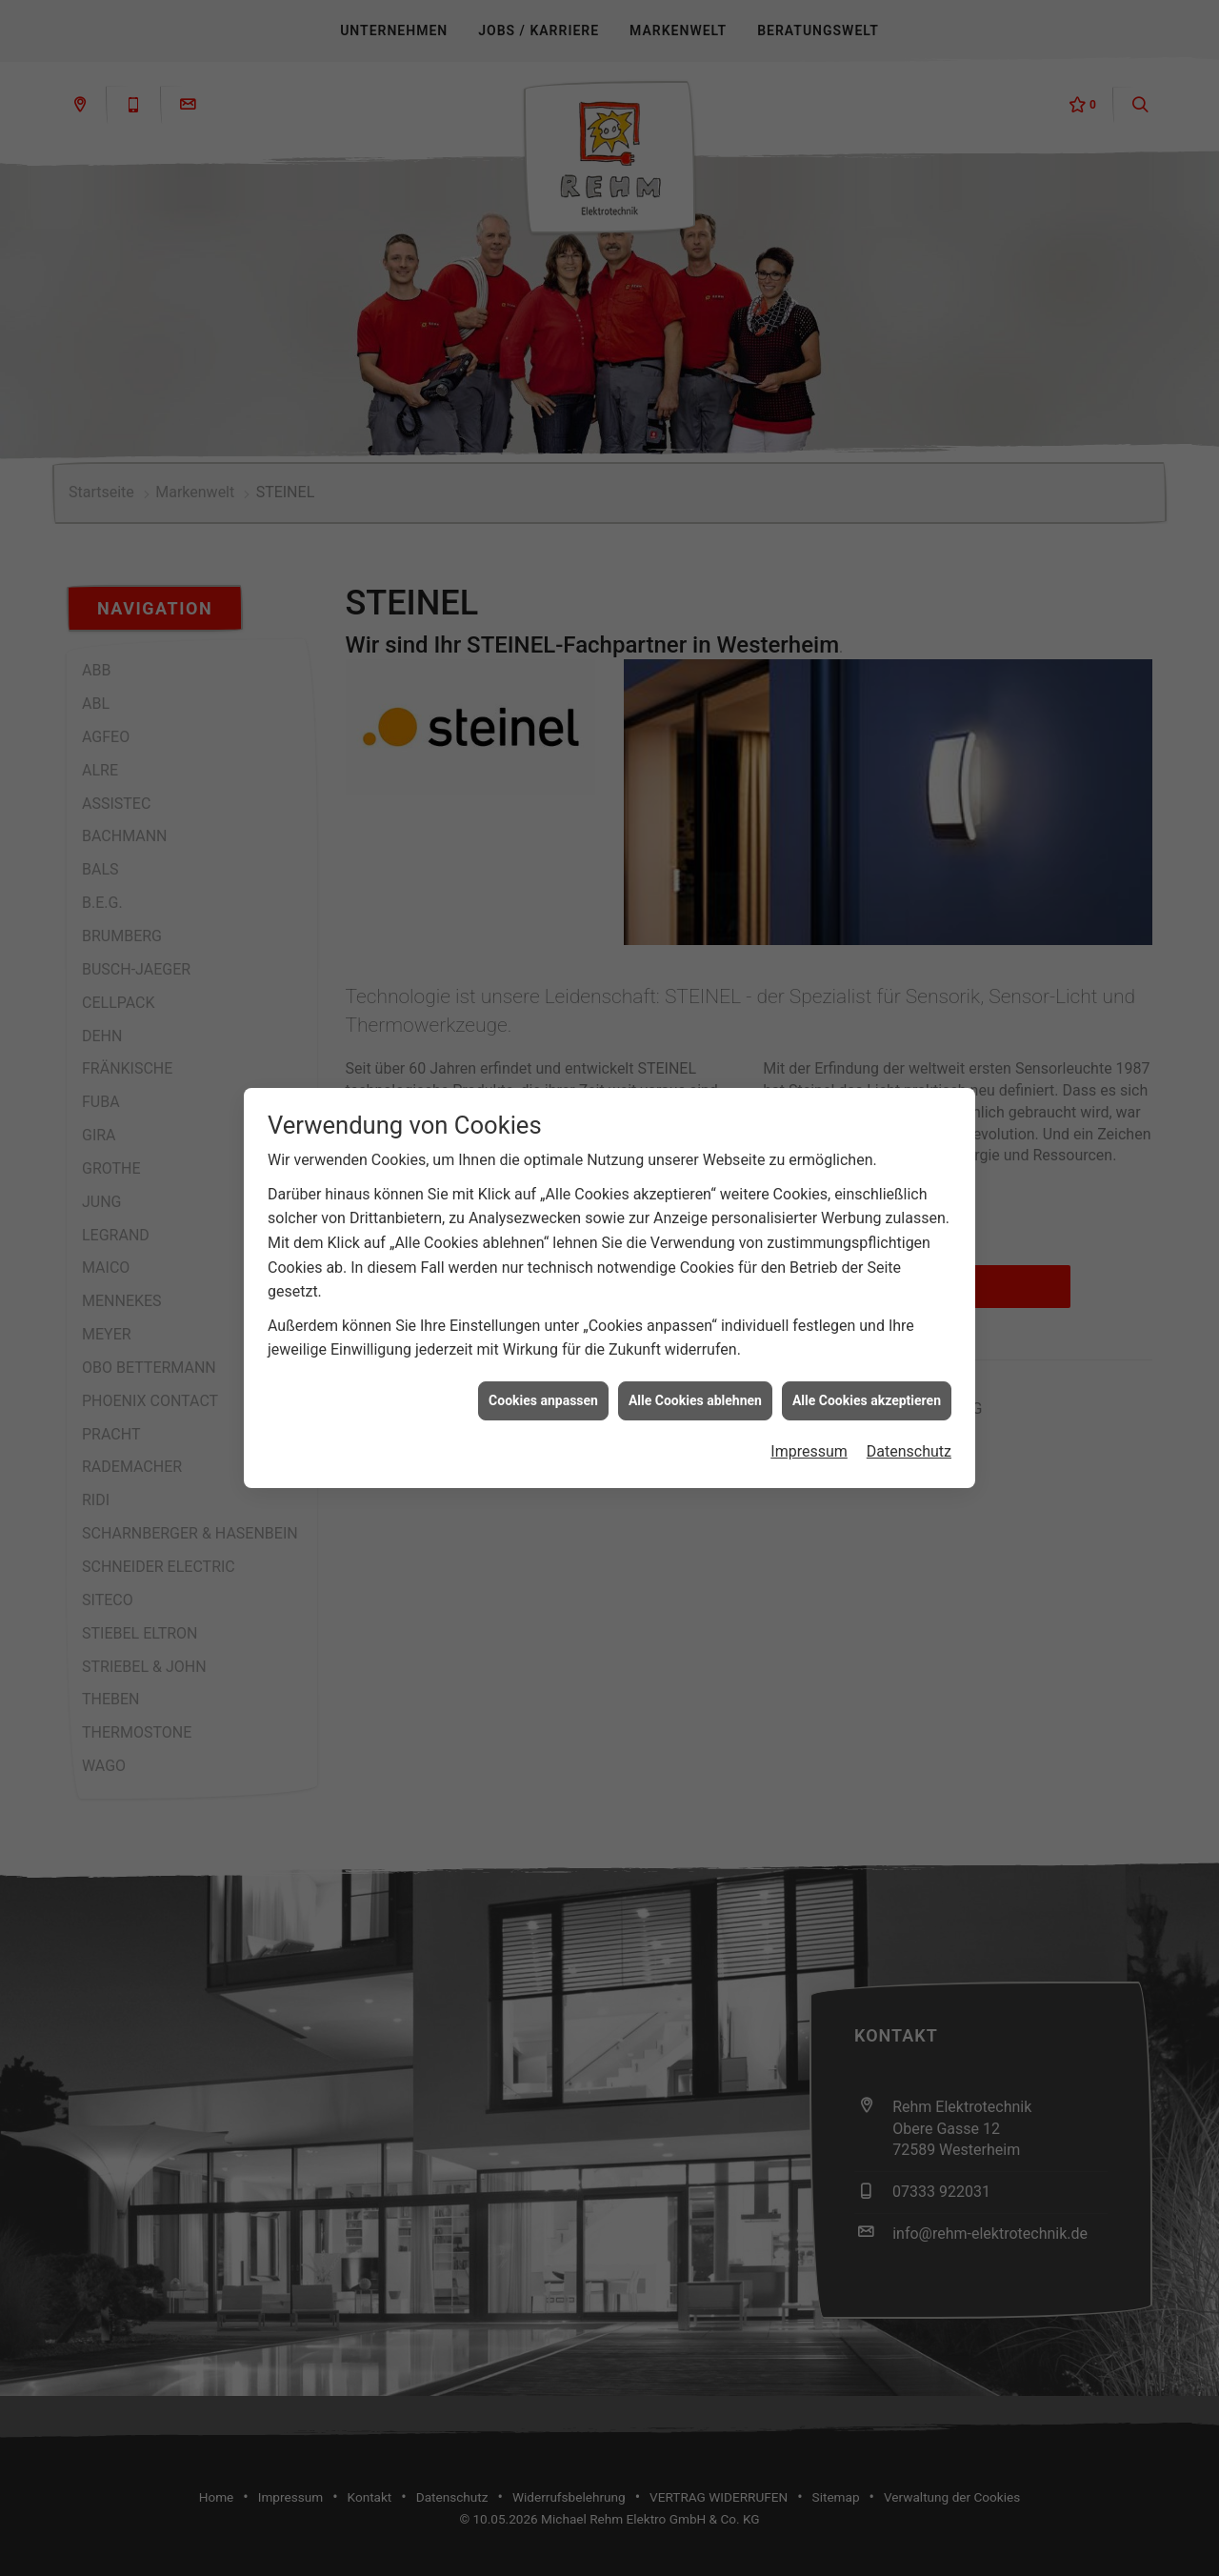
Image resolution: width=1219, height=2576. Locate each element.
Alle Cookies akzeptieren (866, 1280)
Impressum (809, 1332)
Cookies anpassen (543, 1280)
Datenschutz (909, 1332)
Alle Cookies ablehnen (695, 1280)
